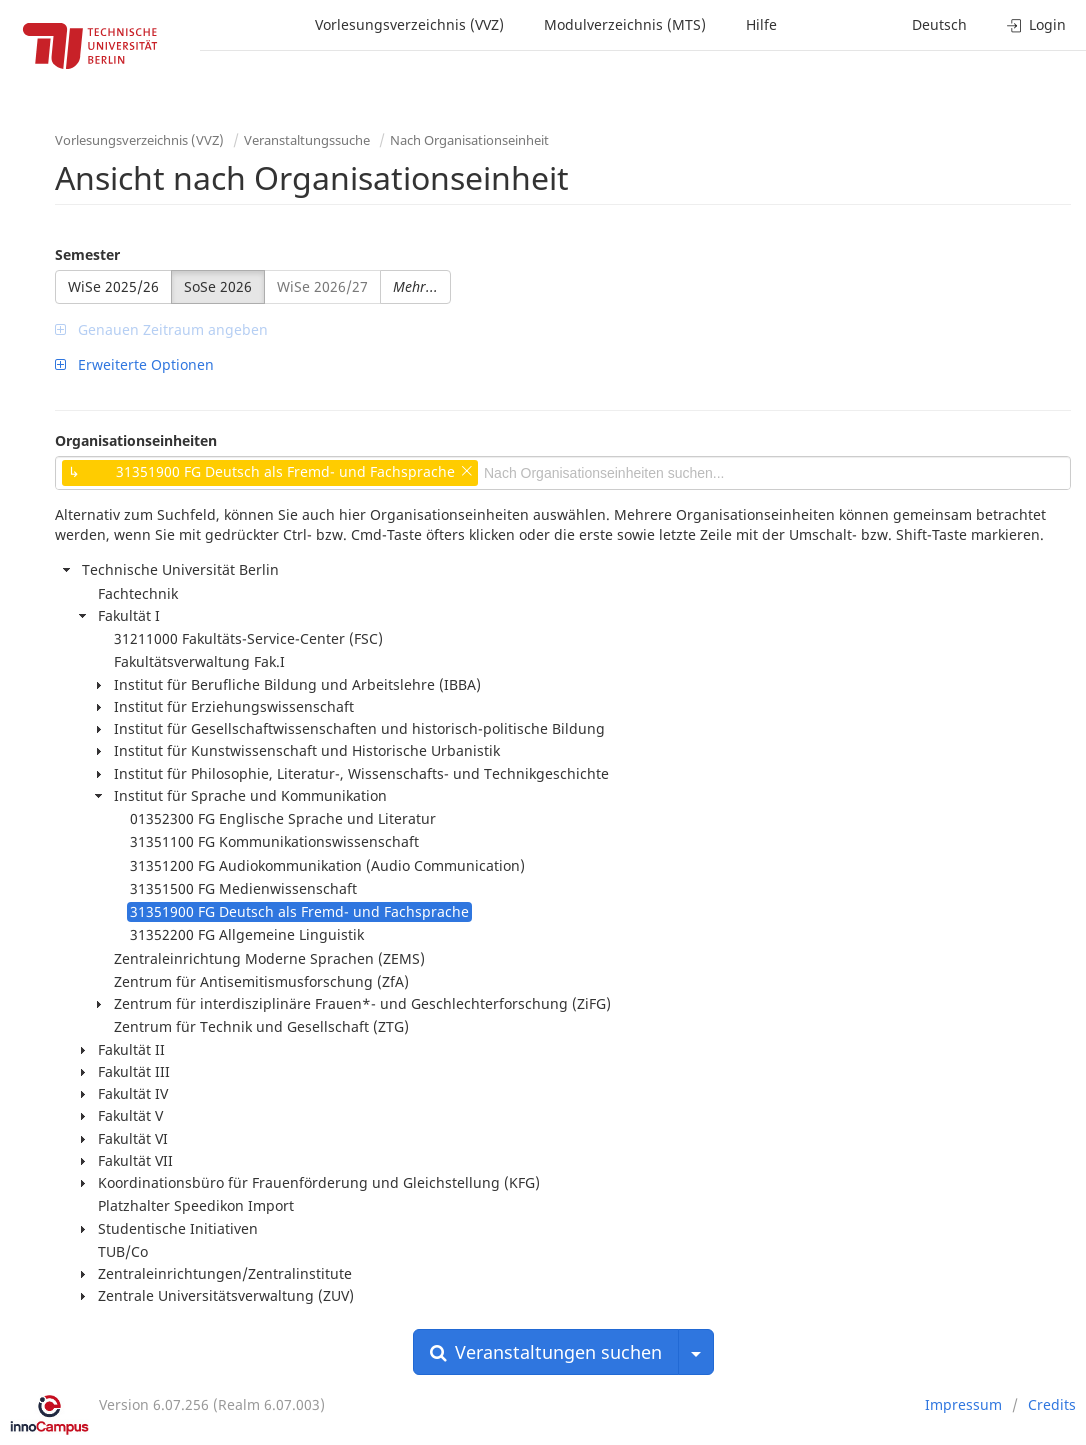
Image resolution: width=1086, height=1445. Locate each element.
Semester (87, 254)
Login (1036, 24)
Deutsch (939, 24)
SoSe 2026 (218, 286)
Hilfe (761, 24)
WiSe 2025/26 (113, 286)
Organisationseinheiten (136, 440)
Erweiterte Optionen (134, 364)
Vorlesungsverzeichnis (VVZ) (409, 24)
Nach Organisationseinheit (469, 140)
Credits (1052, 1404)
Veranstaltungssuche (307, 140)
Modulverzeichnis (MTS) (625, 24)
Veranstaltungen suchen (546, 1352)
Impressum (963, 1404)
